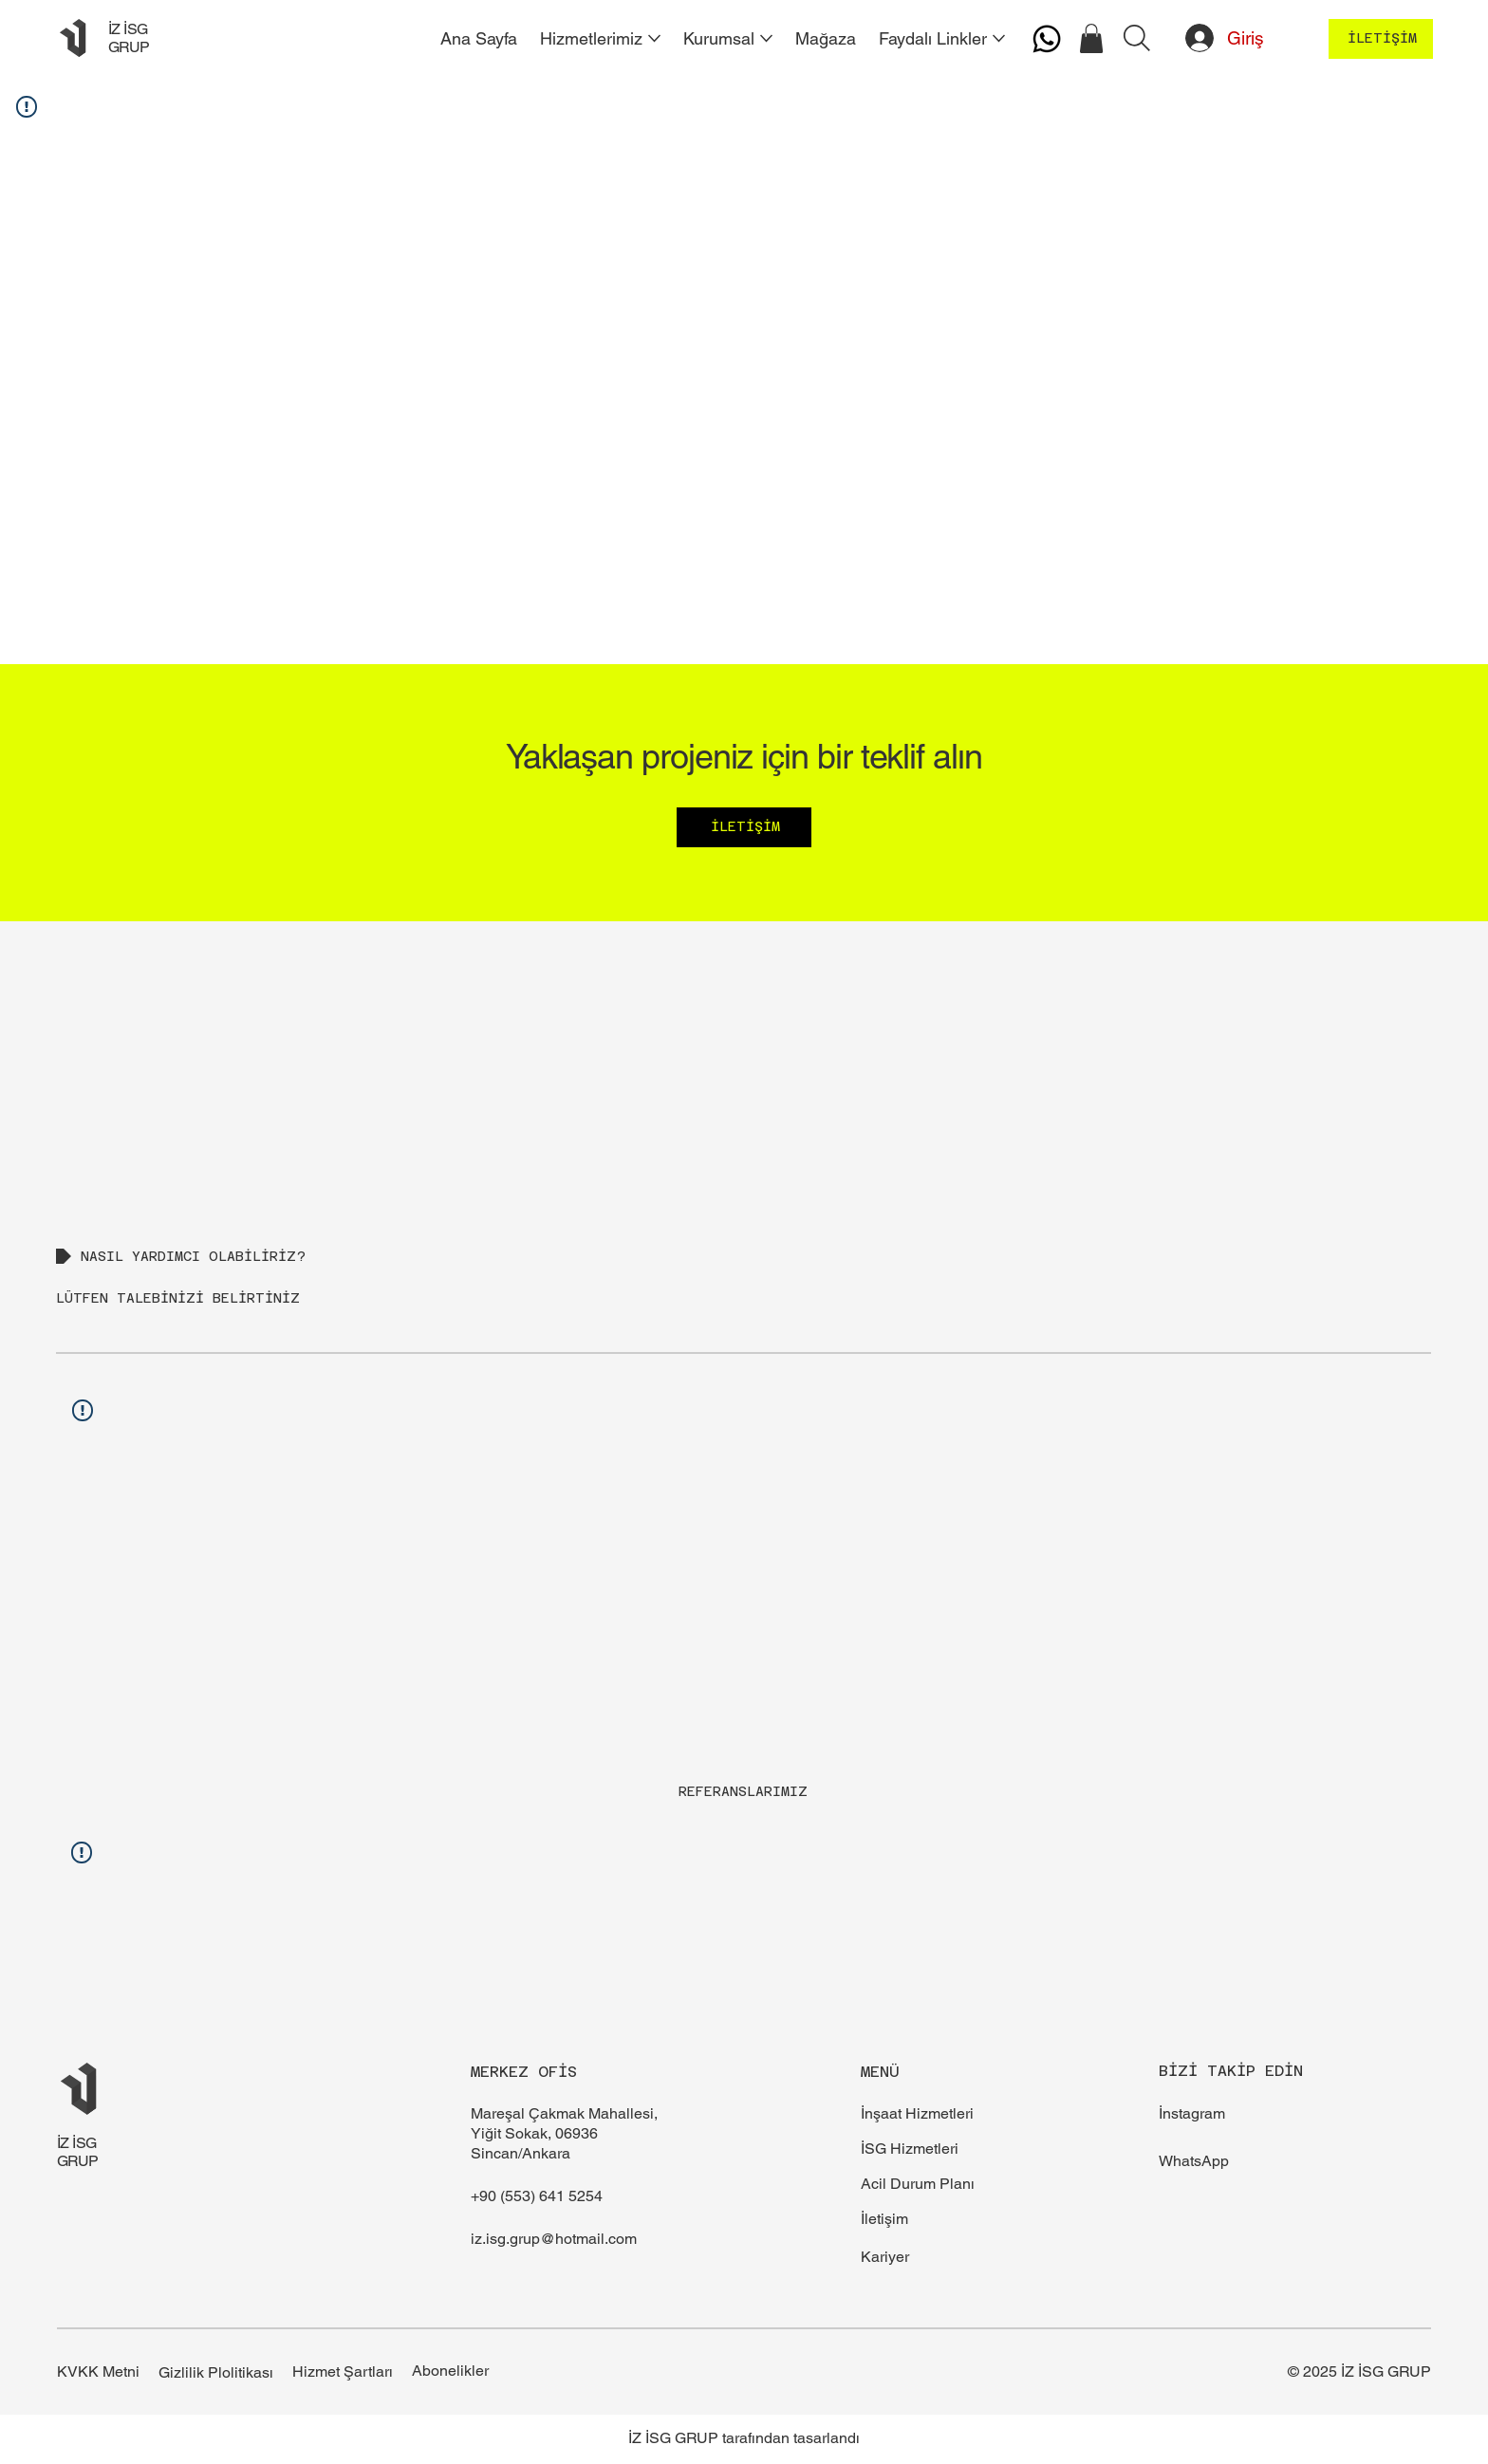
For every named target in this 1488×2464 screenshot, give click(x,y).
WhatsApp (1194, 2161)
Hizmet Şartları (342, 2371)
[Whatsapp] (1047, 39)
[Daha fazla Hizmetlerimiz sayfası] (654, 38)
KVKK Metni (98, 2371)
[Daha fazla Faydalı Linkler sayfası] (999, 38)
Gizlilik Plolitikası (215, 2372)
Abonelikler (450, 2371)
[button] (1091, 38)
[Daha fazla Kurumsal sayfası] (766, 38)
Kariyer (885, 2257)
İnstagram (1192, 2113)
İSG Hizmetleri (909, 2149)
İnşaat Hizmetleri (917, 2113)
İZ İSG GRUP (129, 38)
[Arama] (1137, 38)
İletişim (884, 2219)
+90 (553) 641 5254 (537, 2196)
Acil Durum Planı (918, 2184)
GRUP (78, 2161)
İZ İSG (77, 2143)
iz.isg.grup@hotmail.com (554, 2239)
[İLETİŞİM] (1381, 39)
